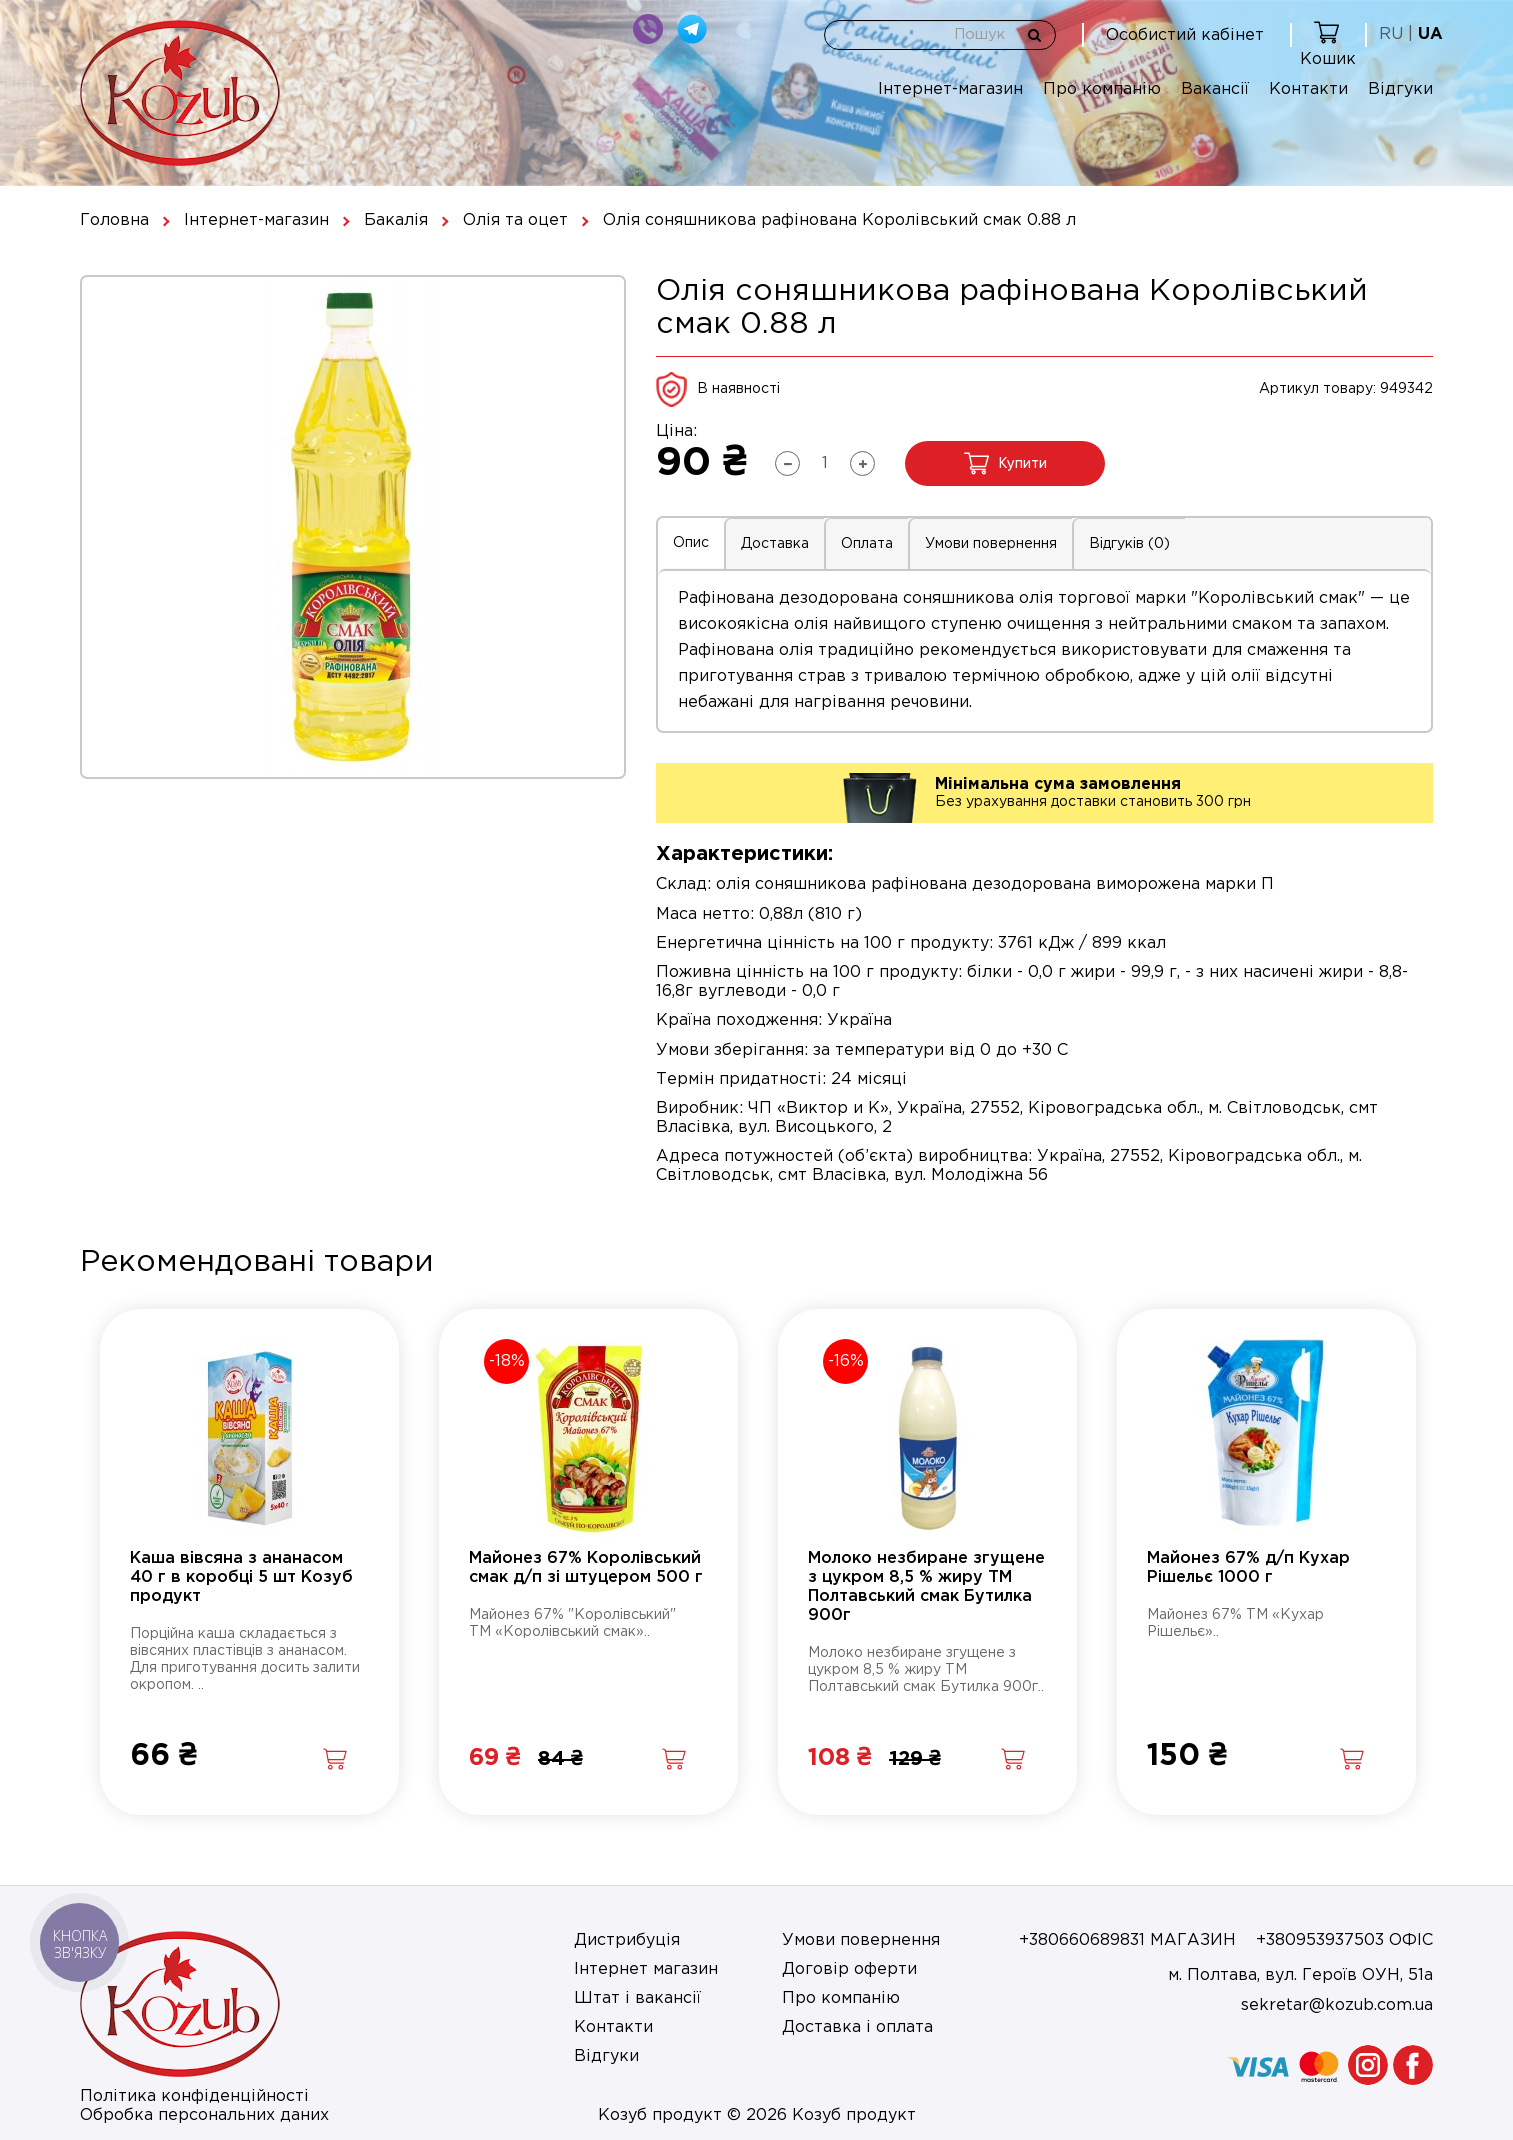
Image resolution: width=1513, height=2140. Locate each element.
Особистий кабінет (1185, 35)
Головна (114, 220)
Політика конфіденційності (194, 2096)
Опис (691, 543)
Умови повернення (991, 544)
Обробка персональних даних (204, 2115)
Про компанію (1102, 89)
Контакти (1308, 89)
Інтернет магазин (646, 1969)
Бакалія (396, 220)
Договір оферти (849, 1969)
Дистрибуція (627, 1940)
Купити (1005, 463)
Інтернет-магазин (950, 89)
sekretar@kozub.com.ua (1337, 2005)
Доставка (775, 544)
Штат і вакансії (637, 1998)
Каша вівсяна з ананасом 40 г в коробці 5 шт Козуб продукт (241, 1577)
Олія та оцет (515, 220)
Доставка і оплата (857, 2027)
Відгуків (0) (1129, 544)
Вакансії (1215, 89)
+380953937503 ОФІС (1344, 1940)
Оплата (867, 544)
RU (1391, 34)
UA (1430, 34)
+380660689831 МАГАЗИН (1127, 1940)
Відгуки (1400, 89)
